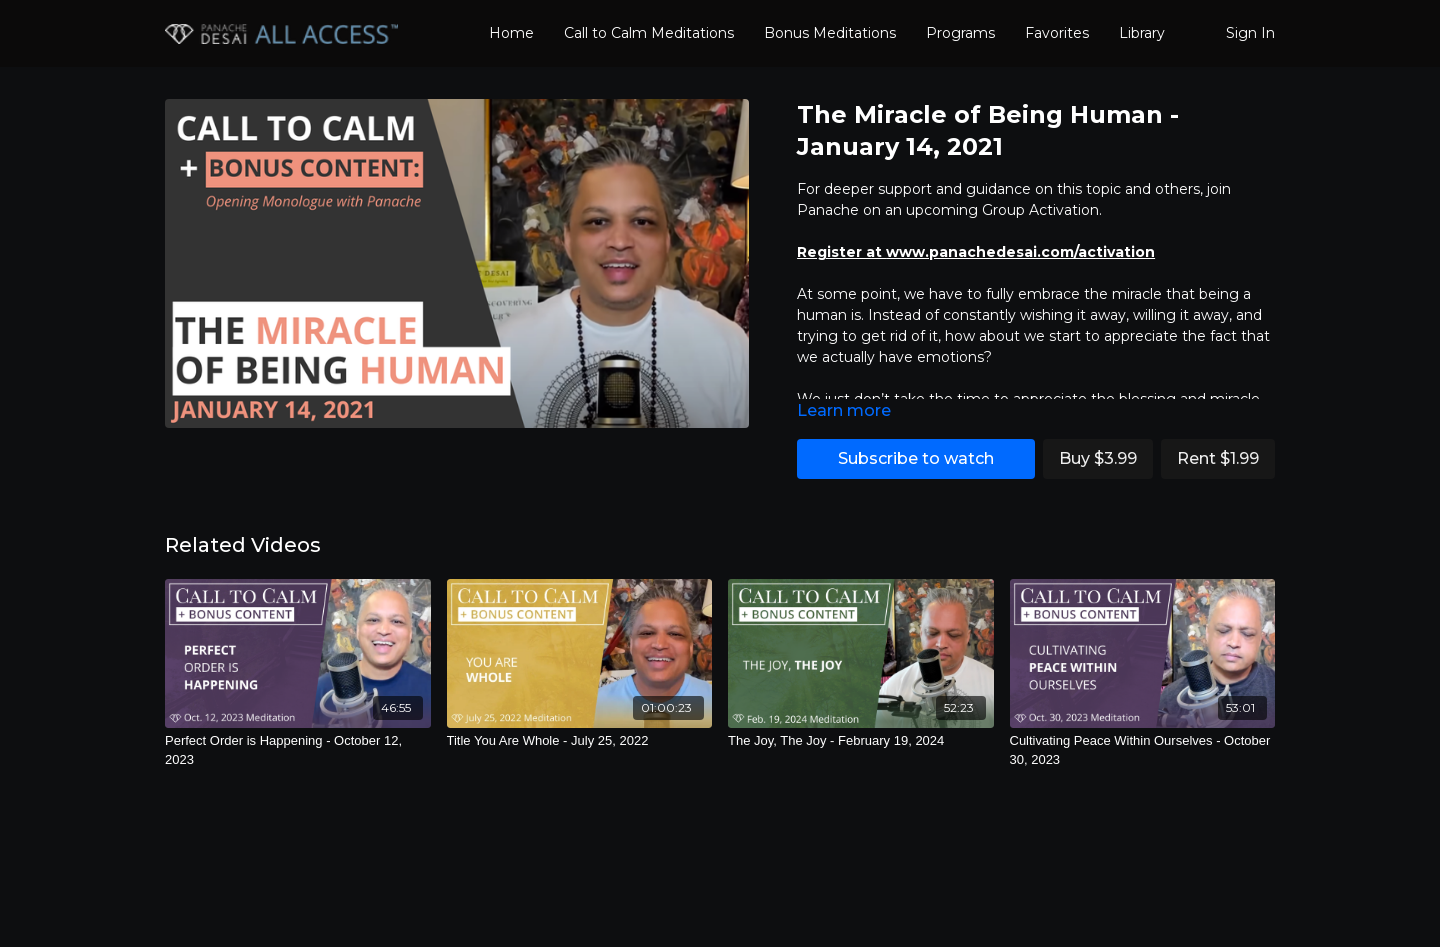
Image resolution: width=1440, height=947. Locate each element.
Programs (960, 33)
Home (511, 33)
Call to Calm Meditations (649, 33)
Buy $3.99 (1098, 458)
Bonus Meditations (830, 33)
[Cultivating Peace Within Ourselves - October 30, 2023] (1143, 750)
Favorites (1057, 33)
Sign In (1250, 33)
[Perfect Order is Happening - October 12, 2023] (298, 750)
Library (1142, 33)
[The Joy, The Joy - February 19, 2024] (861, 741)
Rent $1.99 (1218, 458)
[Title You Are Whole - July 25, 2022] (580, 741)
